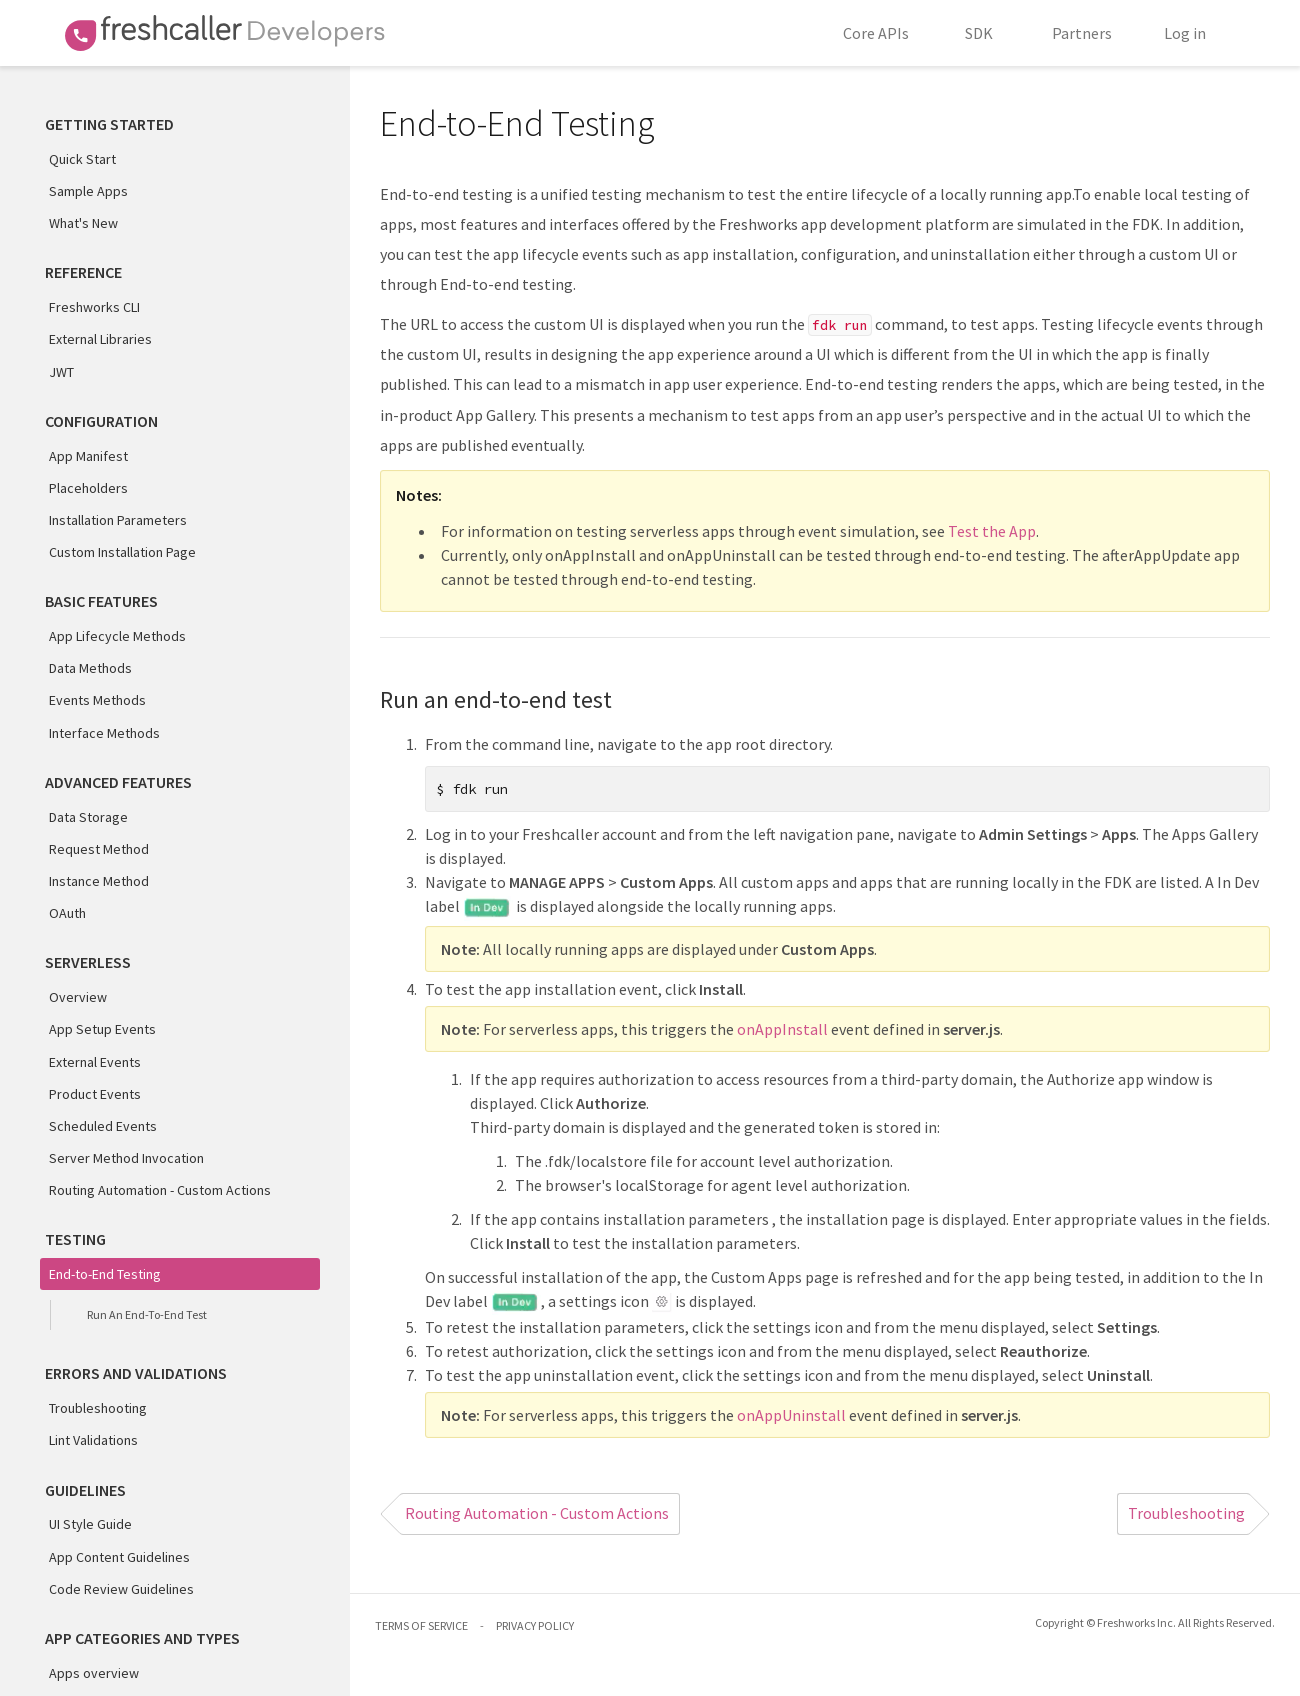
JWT (61, 372)
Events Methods (97, 700)
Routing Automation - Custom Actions (160, 1190)
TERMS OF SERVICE (421, 1625)
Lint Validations (93, 1440)
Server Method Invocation (126, 1158)
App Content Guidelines (119, 1557)
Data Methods (90, 668)
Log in (1185, 33)
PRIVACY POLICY (535, 1625)
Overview (78, 997)
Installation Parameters (118, 520)
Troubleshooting (98, 1408)
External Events (95, 1062)
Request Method (99, 849)
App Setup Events (102, 1029)
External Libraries (100, 339)
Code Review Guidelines (121, 1589)
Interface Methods (104, 733)
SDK (979, 33)
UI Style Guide (90, 1524)
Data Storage (88, 817)
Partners (1082, 33)
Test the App (992, 531)
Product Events (95, 1094)
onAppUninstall (791, 1415)
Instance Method (99, 881)
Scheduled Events (103, 1126)
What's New (83, 223)
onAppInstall (782, 1029)
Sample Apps (88, 191)
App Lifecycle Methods (117, 636)
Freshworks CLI (94, 307)
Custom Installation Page (122, 552)
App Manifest (88, 456)
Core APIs (876, 33)
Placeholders (88, 488)
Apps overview (94, 1673)
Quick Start (82, 159)
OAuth (67, 913)
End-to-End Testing (105, 1274)
